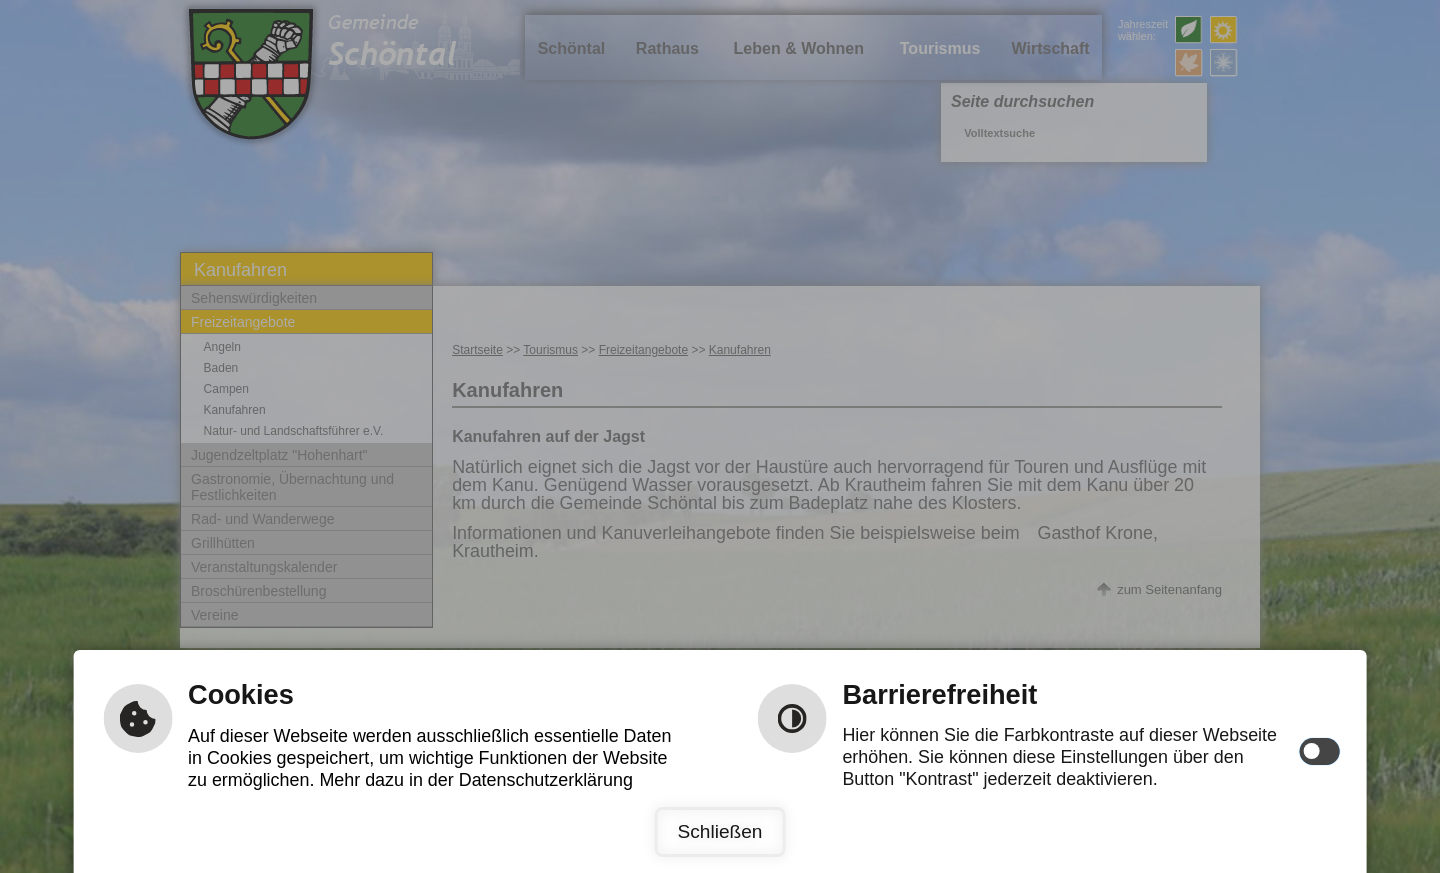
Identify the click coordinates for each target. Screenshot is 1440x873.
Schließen (719, 831)
